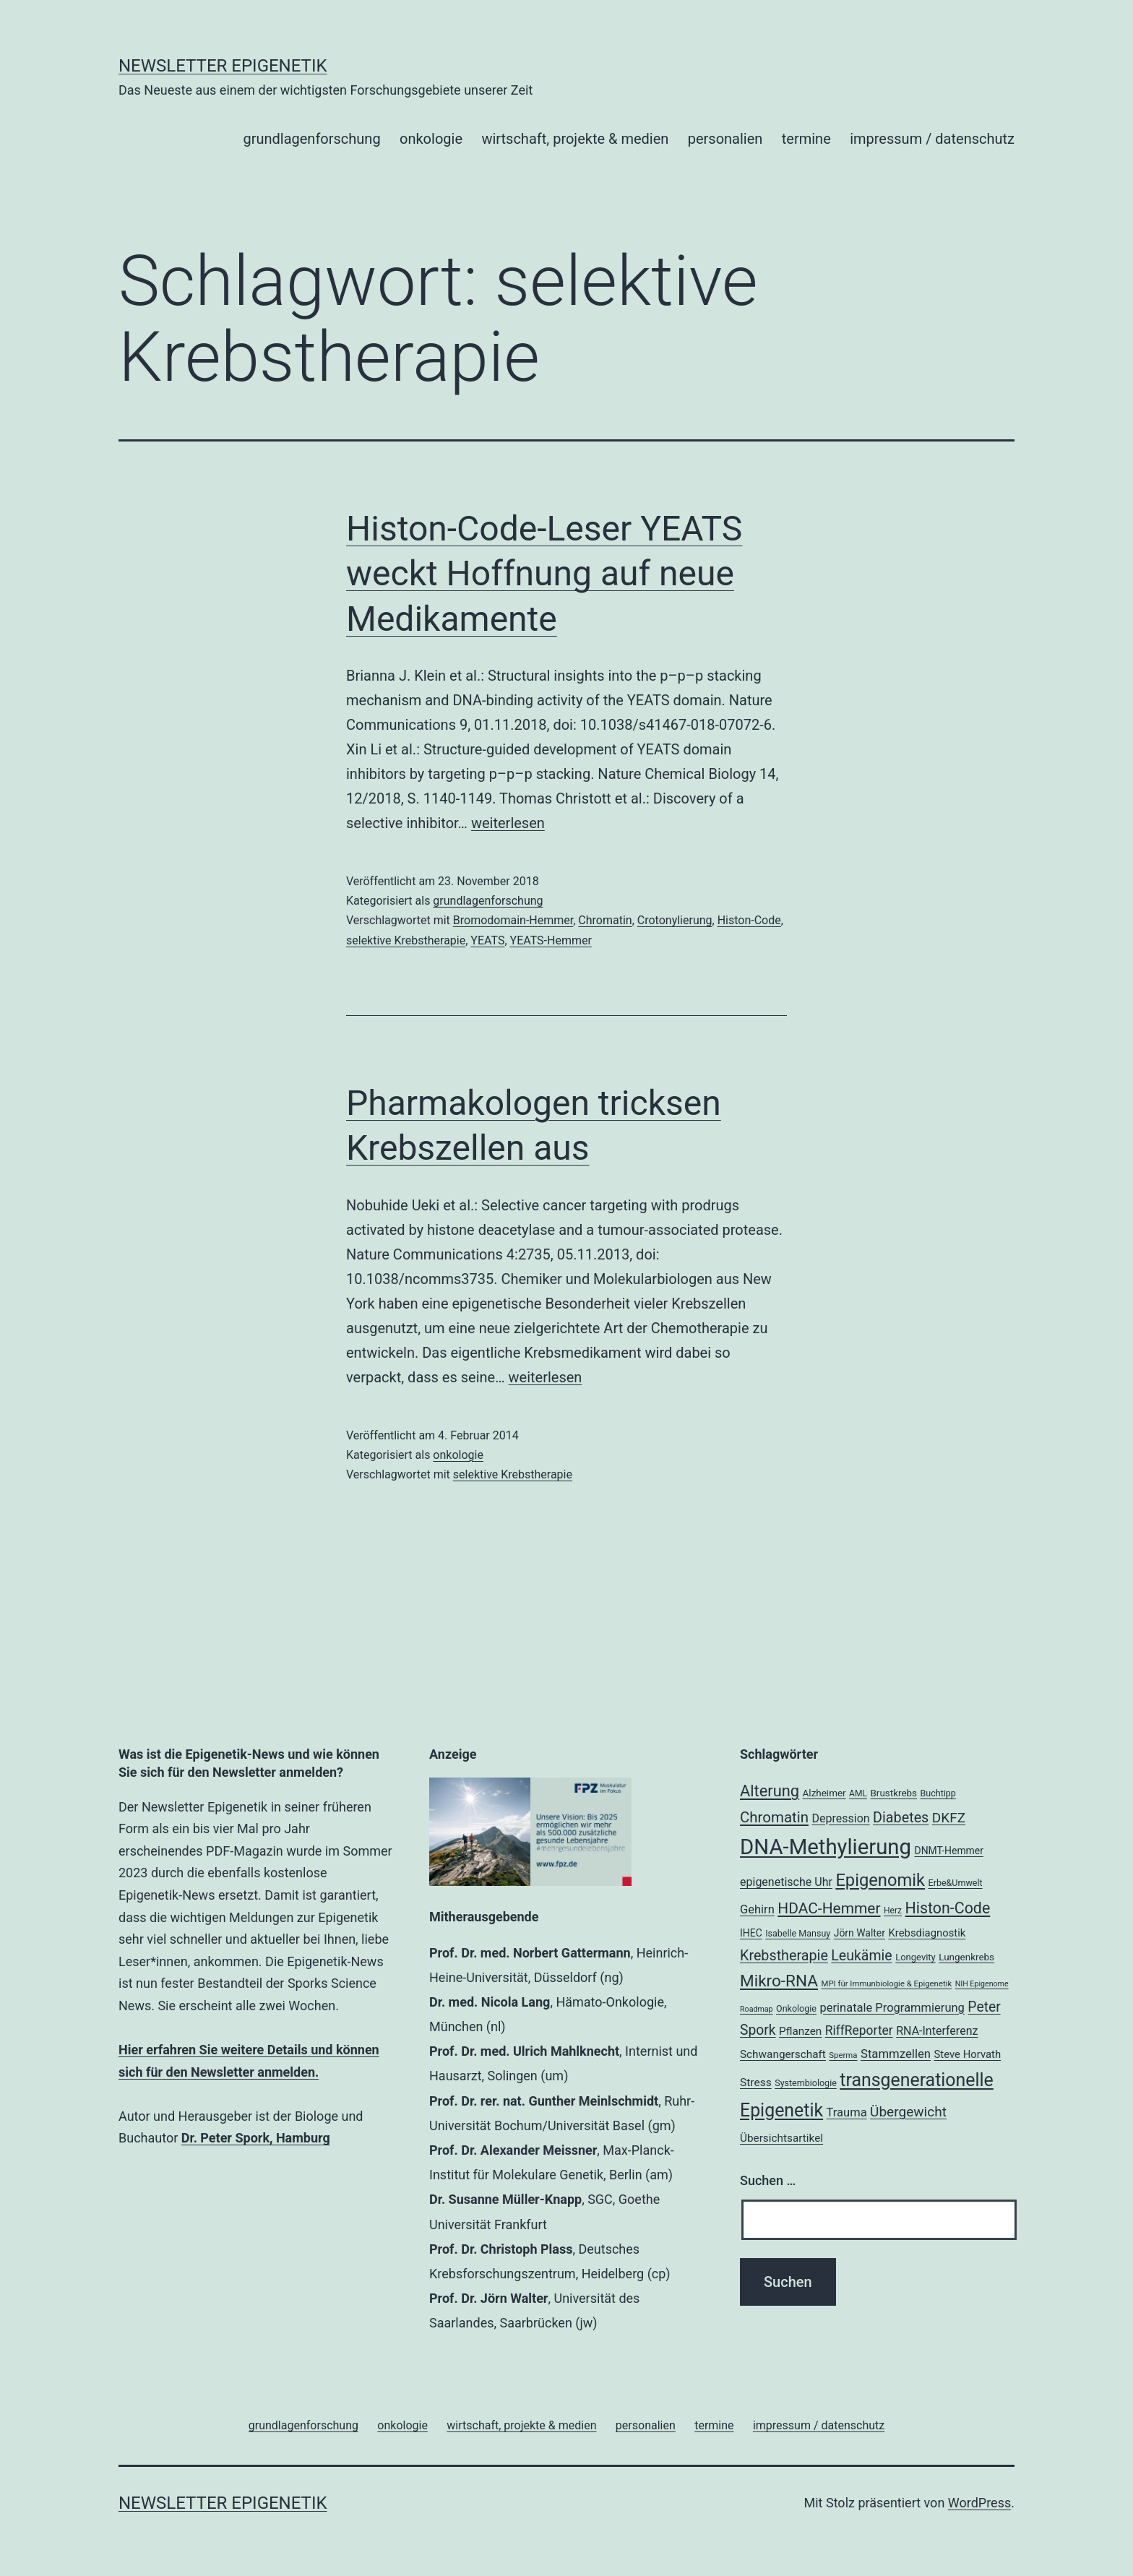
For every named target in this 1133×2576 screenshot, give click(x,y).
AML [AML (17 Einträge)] (858, 1793)
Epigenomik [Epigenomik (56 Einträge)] (880, 1880)
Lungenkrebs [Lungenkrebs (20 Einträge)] (966, 1957)
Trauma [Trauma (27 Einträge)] (847, 2112)
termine (806, 138)
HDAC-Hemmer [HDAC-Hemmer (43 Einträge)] (828, 1908)
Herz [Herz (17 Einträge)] (893, 1910)
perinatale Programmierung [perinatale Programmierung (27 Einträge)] (891, 2008)
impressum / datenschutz (932, 138)
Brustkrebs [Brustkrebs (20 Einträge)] (893, 1793)
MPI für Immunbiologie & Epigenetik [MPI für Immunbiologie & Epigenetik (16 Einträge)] (886, 1983)
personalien (725, 138)
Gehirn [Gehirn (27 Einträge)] (757, 1909)
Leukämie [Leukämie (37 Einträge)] (861, 1955)
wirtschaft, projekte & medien (574, 138)
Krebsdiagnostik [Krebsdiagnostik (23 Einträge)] (926, 1932)
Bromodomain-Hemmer (513, 920)
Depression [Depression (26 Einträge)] (840, 1818)
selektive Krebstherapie (405, 940)
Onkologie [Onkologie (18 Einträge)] (796, 2008)
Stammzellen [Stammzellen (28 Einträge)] (896, 2053)
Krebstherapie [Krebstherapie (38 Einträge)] (784, 1955)
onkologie (431, 138)
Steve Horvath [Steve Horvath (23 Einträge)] (967, 2054)
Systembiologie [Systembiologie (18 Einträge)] (806, 2082)
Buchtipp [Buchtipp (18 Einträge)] (938, 1793)
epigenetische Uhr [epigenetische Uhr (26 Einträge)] (786, 1882)
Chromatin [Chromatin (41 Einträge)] (774, 1817)
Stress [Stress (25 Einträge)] (756, 2082)
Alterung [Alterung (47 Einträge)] (769, 1791)
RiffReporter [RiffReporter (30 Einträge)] (859, 2030)
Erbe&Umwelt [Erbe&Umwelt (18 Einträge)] (956, 1882)
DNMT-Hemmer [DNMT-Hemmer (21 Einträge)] (949, 1850)
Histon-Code (749, 920)
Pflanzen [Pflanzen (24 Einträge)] (800, 2031)
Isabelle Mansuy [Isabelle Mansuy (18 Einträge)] (797, 1933)
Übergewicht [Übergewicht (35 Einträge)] (908, 2111)
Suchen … (768, 2180)
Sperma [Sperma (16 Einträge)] (843, 2055)
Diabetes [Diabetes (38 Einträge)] (901, 1817)
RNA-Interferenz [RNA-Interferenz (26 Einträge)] (937, 2031)
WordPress (979, 2502)
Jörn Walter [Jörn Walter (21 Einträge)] (859, 1933)
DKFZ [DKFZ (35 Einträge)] (948, 1817)
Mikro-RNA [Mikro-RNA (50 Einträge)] (779, 1981)
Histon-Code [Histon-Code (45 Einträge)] (948, 1908)
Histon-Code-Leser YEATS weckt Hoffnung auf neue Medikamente (544, 573)
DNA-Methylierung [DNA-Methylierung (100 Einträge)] (825, 1847)
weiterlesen (508, 823)
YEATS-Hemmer (551, 940)
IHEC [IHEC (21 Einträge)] (751, 1933)
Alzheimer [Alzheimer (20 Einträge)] (824, 1793)
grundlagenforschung (311, 138)
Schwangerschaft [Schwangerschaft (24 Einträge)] (783, 2054)
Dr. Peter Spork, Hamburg (255, 2137)
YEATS (487, 940)
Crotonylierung (674, 920)
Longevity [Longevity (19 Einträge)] (915, 1957)
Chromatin (605, 920)
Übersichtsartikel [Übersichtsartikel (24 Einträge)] (781, 2138)
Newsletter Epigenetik (223, 66)
